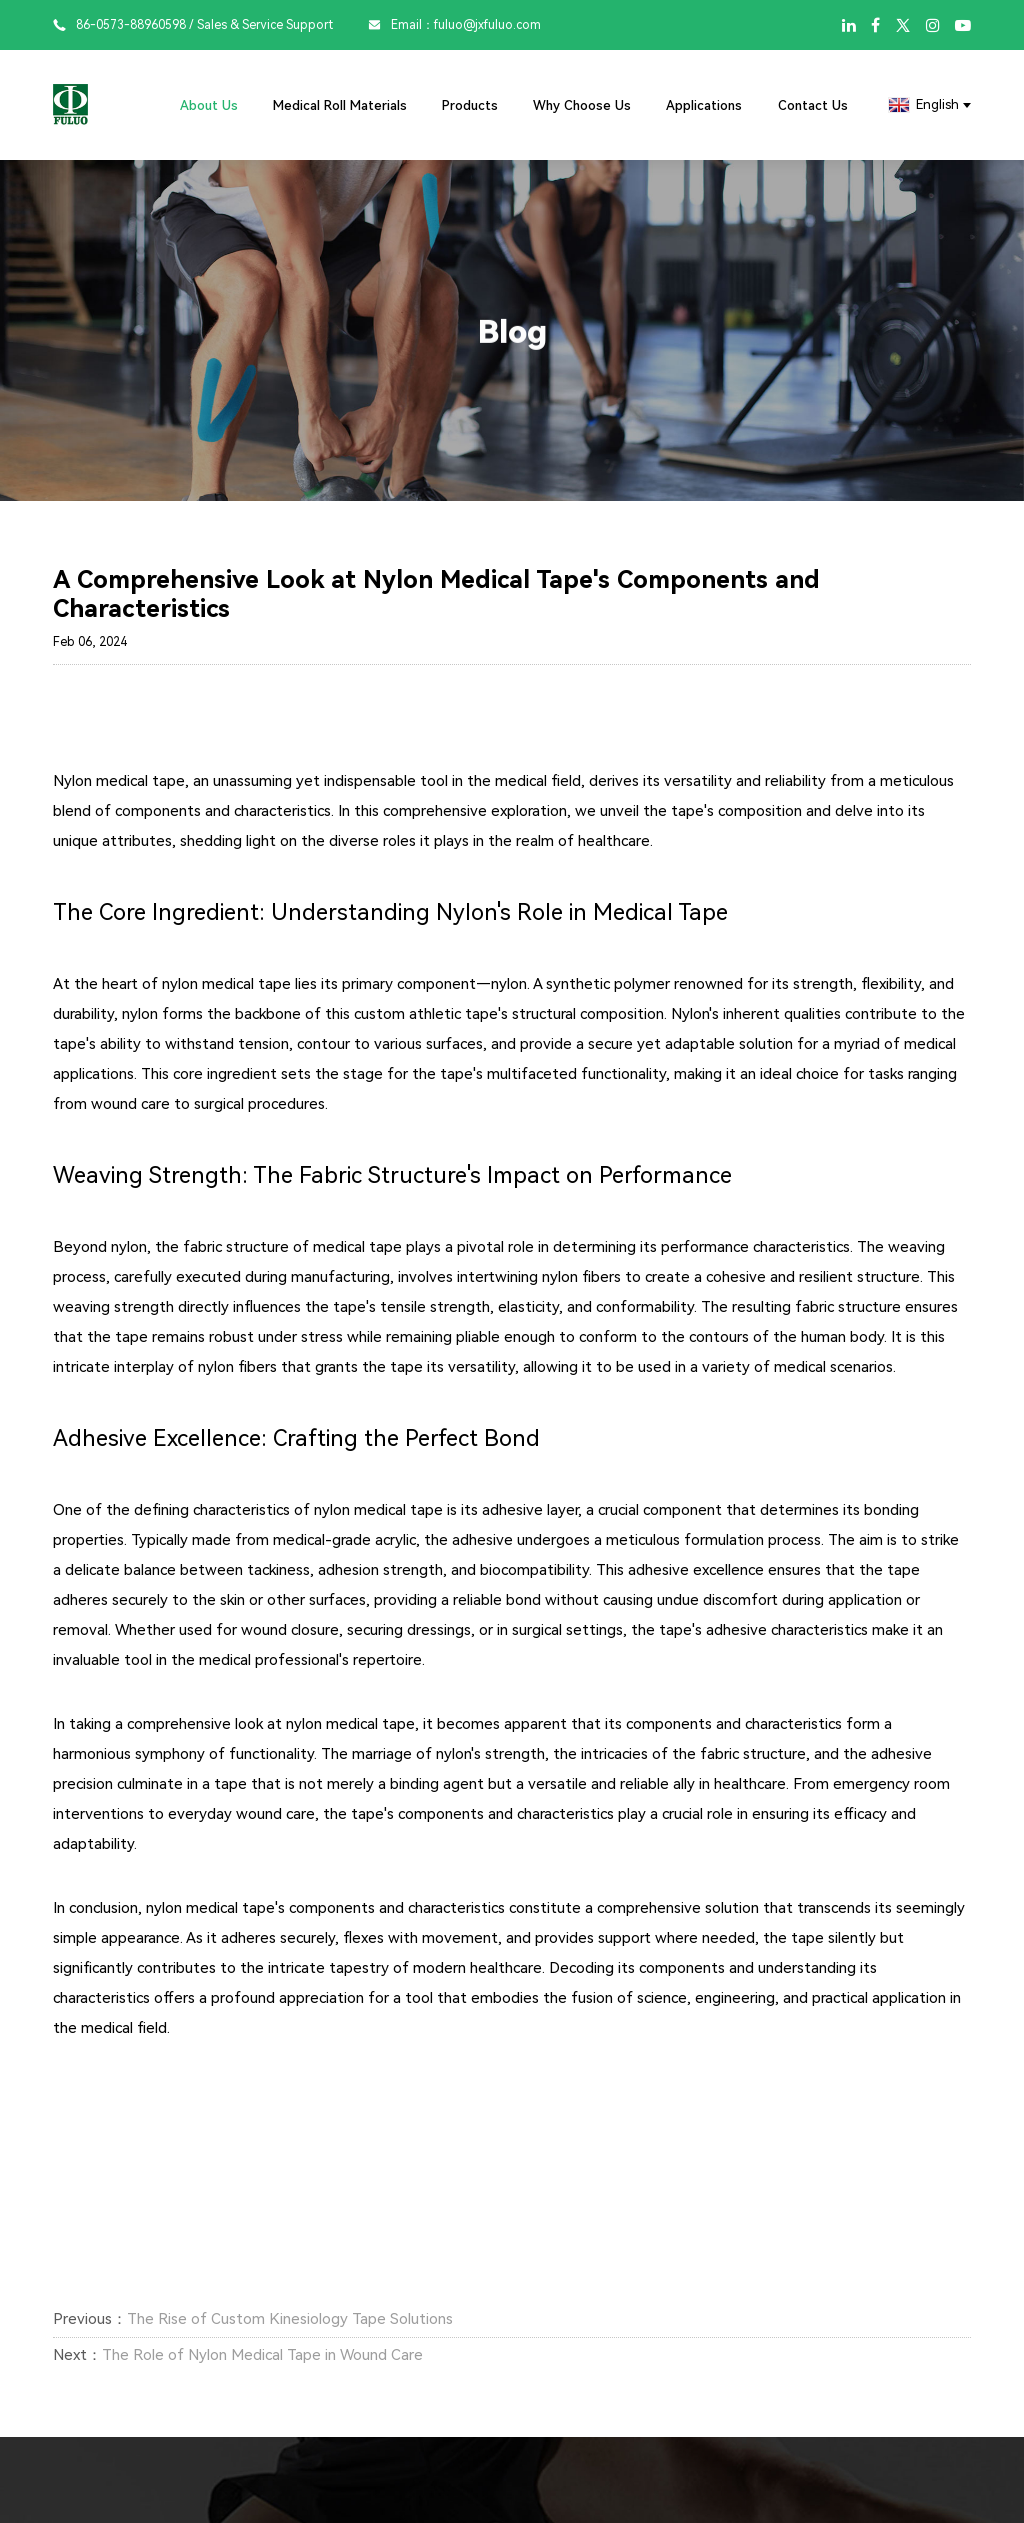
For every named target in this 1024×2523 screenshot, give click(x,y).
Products (470, 105)
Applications (704, 105)
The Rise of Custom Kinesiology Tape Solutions (290, 2319)
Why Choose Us (582, 105)
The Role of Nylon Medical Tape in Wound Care (262, 2355)
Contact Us (813, 105)
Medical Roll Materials (340, 105)
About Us (209, 105)
